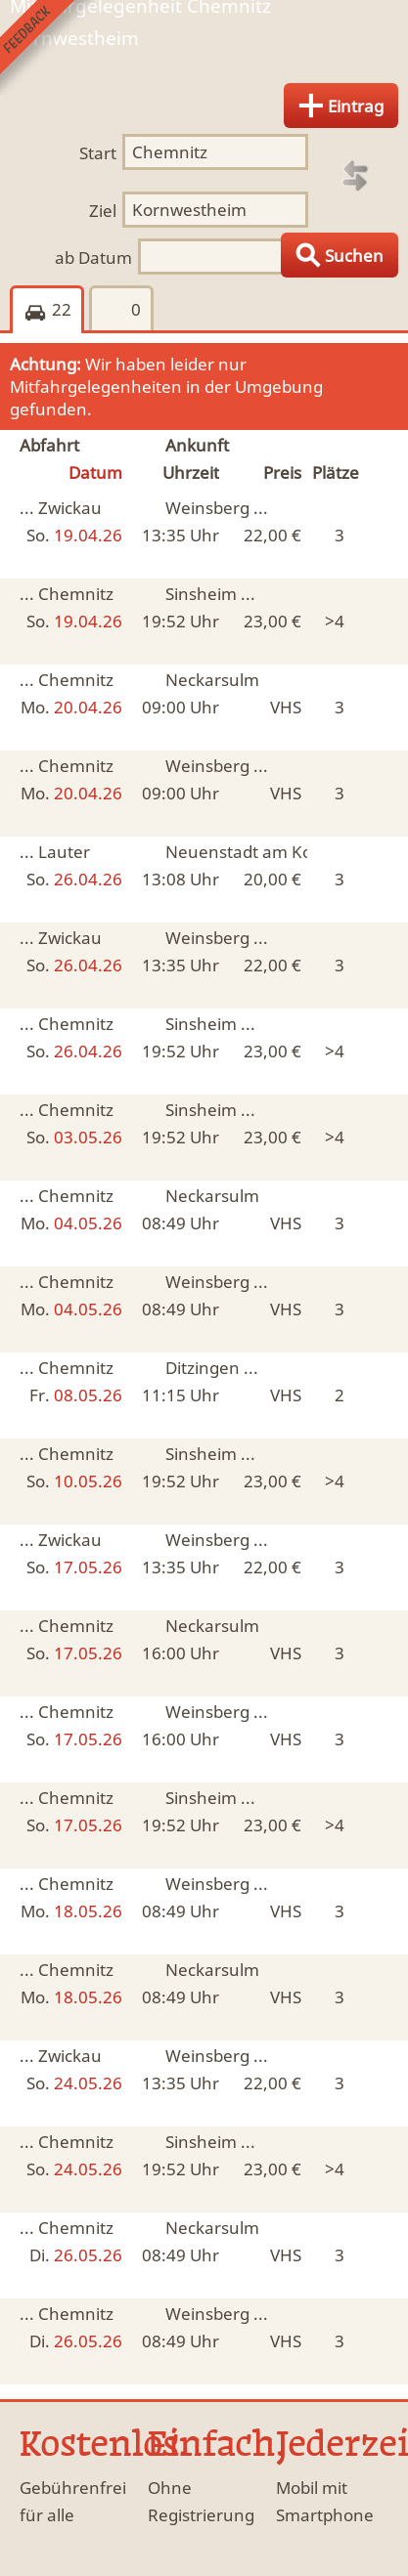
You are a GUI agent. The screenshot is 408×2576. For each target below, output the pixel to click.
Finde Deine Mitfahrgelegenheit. (204, 52)
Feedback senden (47, 47)
